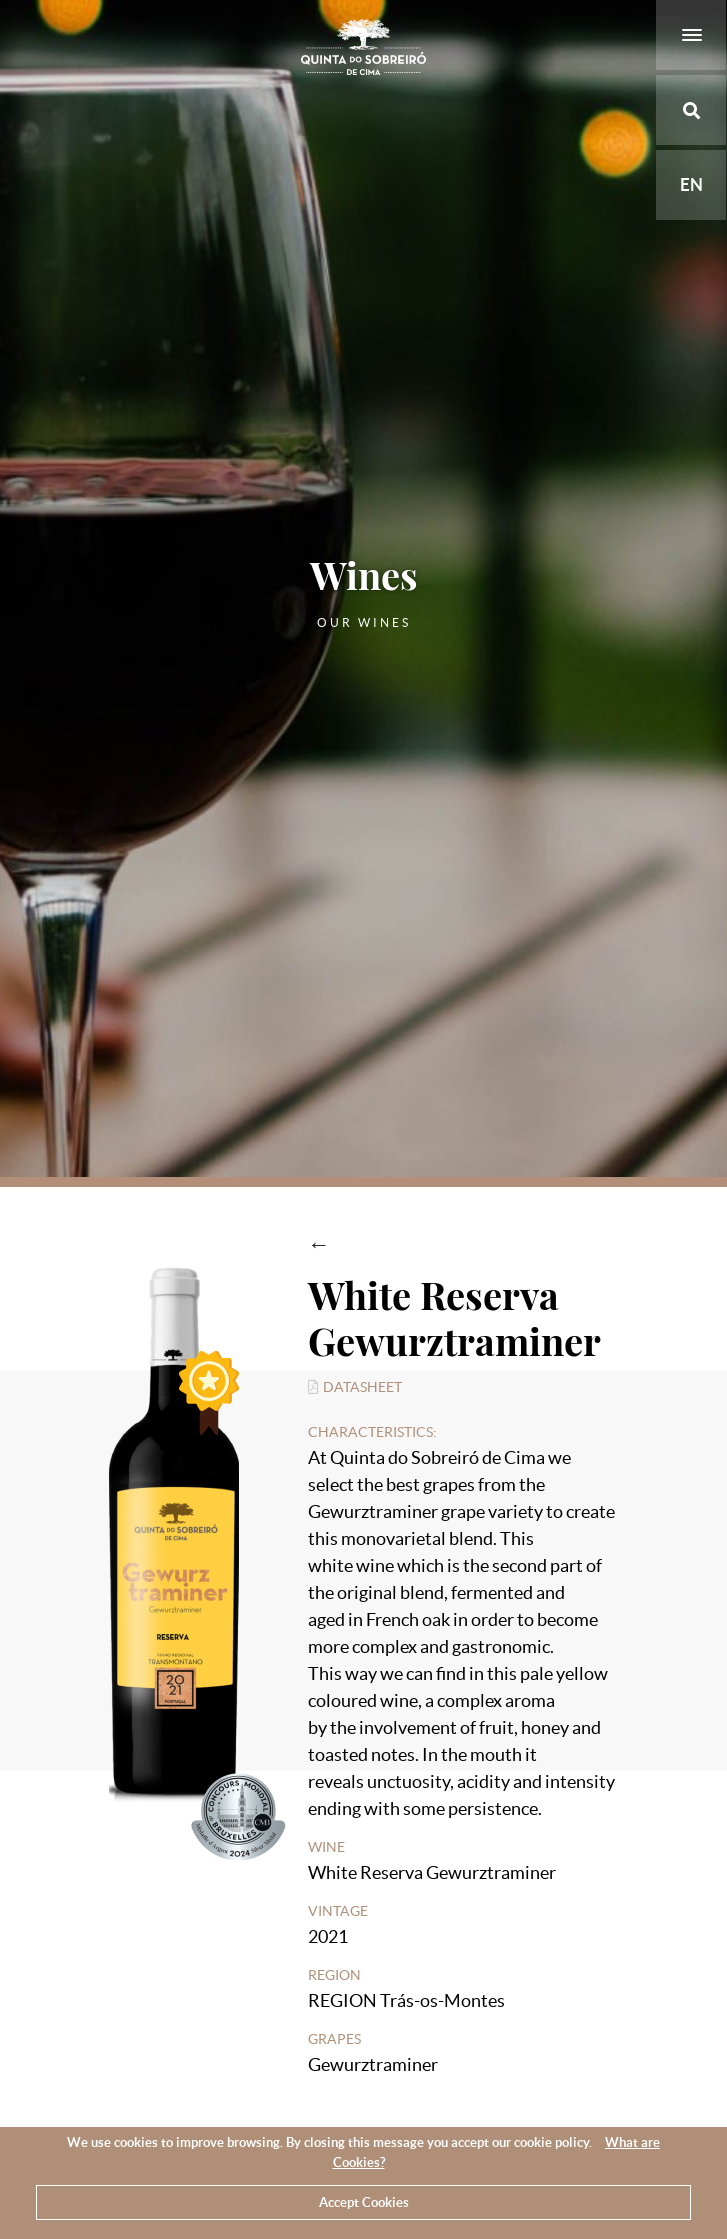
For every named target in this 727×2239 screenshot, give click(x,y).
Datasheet (355, 1387)
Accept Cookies (364, 2202)
